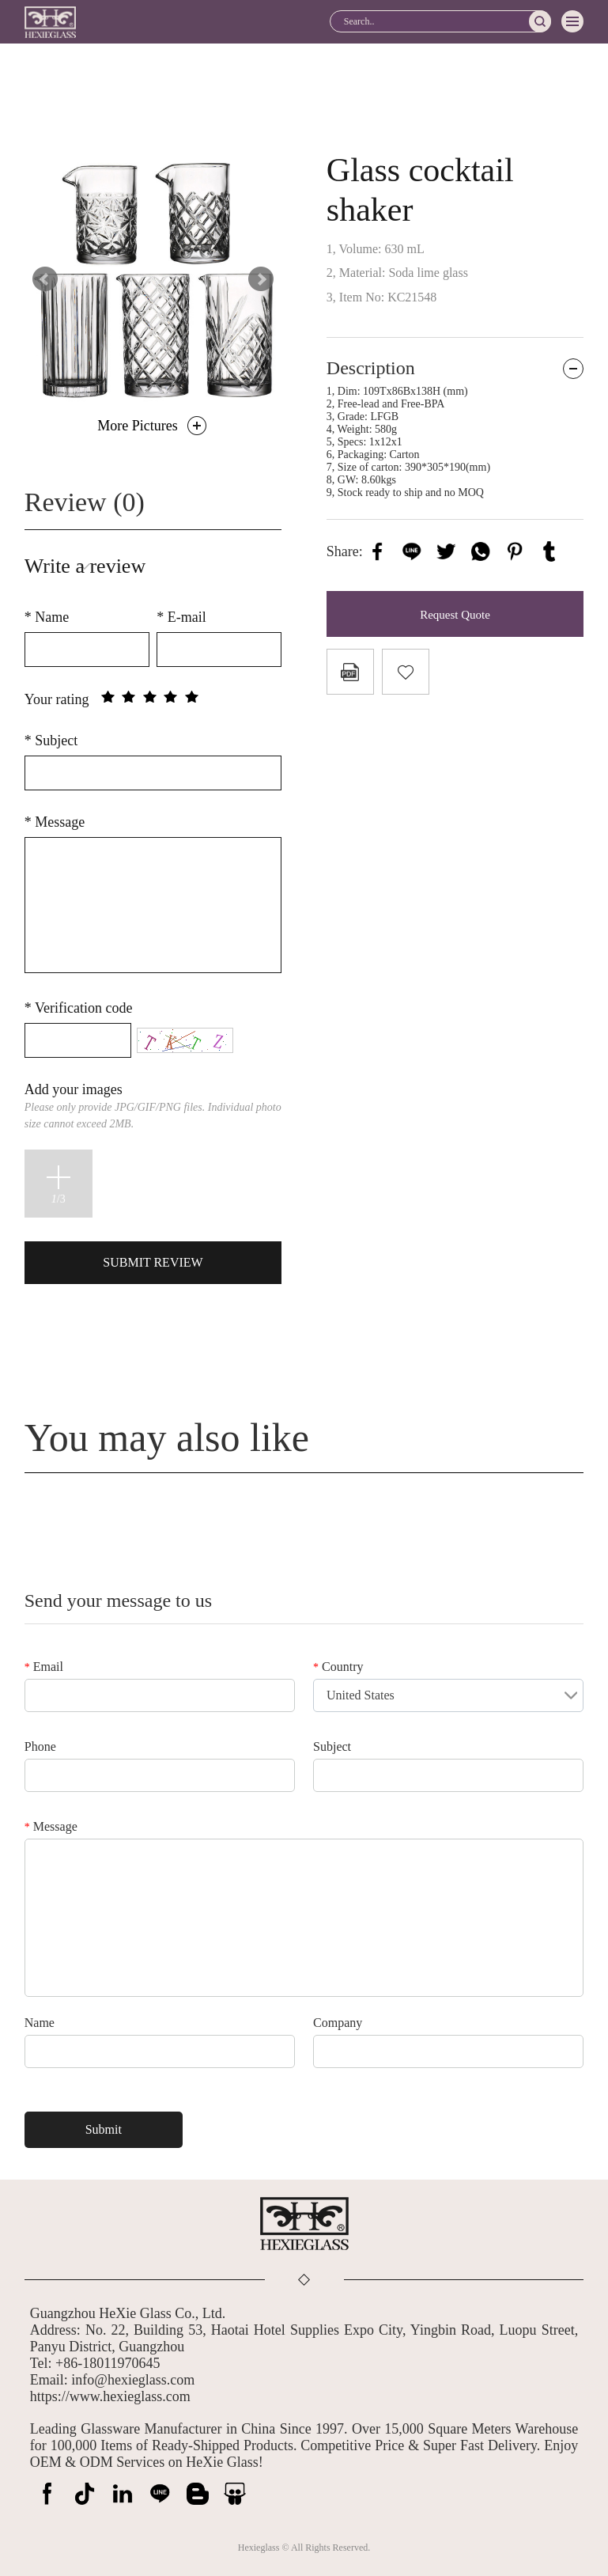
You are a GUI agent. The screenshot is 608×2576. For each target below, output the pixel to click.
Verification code (79, 1008)
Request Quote (455, 614)
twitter (446, 551)
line (412, 551)
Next (261, 279)
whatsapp (481, 551)
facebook (377, 551)
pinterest (515, 551)
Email (44, 1666)
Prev (45, 279)
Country (338, 1666)
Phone (40, 1746)
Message (55, 822)
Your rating (57, 699)
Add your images (153, 1106)
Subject (51, 740)
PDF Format (350, 672)
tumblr (549, 551)
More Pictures (137, 426)
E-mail (181, 617)
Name (47, 617)
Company (337, 2022)
